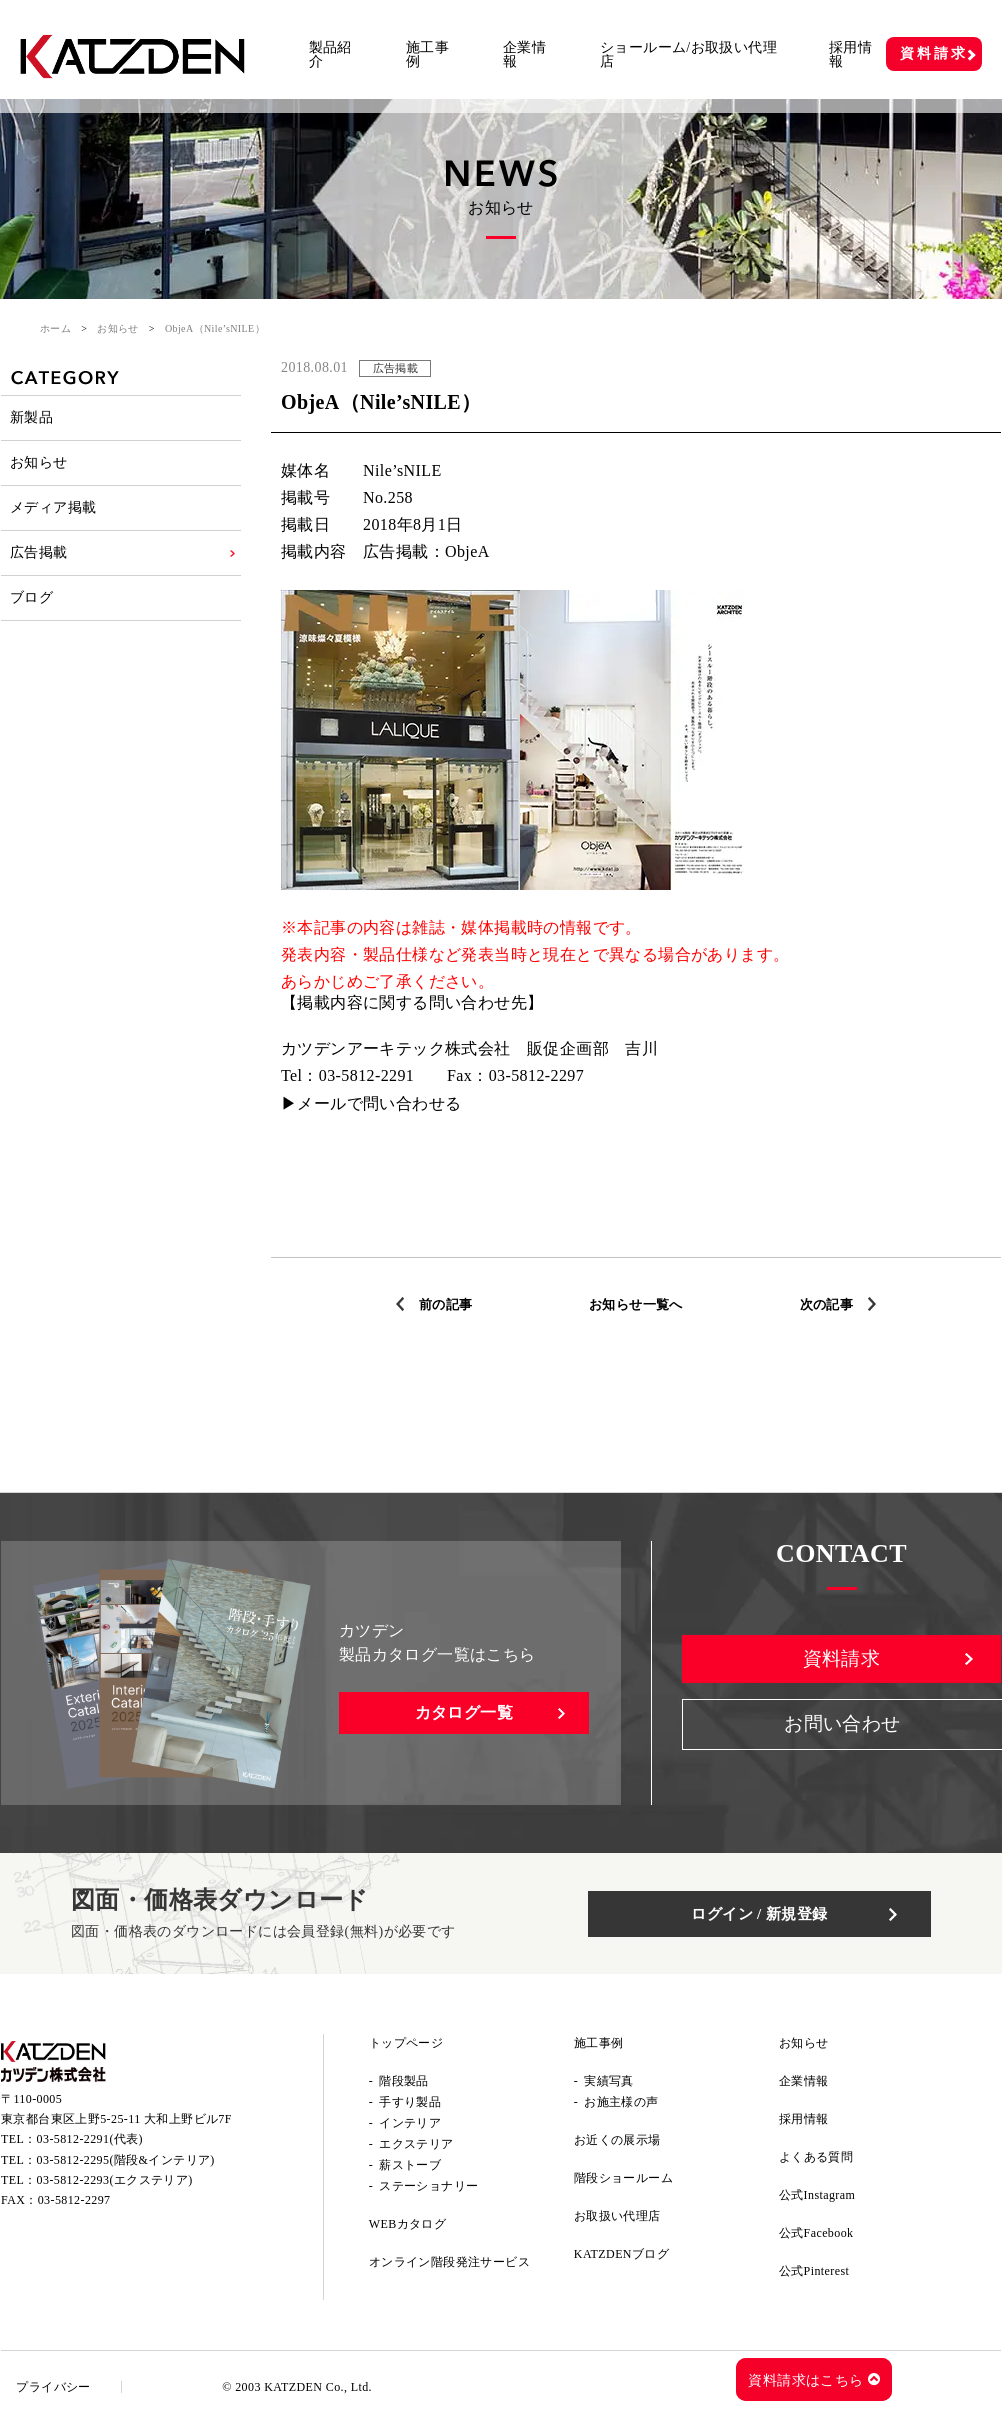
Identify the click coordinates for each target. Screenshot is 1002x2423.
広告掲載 (40, 573)
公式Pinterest (814, 2271)
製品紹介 (330, 54)
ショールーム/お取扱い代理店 (688, 54)
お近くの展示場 (617, 2140)
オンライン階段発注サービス (449, 2262)
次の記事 (832, 1304)
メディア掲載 (54, 522)
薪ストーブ (410, 2165)
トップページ (406, 2043)
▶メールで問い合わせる (371, 1103)
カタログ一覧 (464, 1712)
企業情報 (524, 54)
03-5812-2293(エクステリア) (115, 2186)
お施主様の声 (621, 2102)
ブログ (32, 624)
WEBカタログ (407, 2224)
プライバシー (58, 2387)
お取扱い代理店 (617, 2216)
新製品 (32, 420)
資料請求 (933, 53)
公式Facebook (816, 2233)
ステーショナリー (428, 2186)
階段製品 (404, 2081)
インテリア (410, 2123)
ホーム (55, 328)
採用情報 (850, 54)
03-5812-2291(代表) (90, 2145)
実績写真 (609, 2081)
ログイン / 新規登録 (781, 1913)
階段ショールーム (623, 2178)
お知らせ (118, 328)
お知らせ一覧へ (636, 1304)
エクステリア (416, 2144)
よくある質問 (816, 2157)
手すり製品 (410, 2102)
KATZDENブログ (621, 2254)
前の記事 (440, 1304)
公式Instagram (817, 2195)
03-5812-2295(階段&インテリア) (126, 2165)
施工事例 (427, 54)
